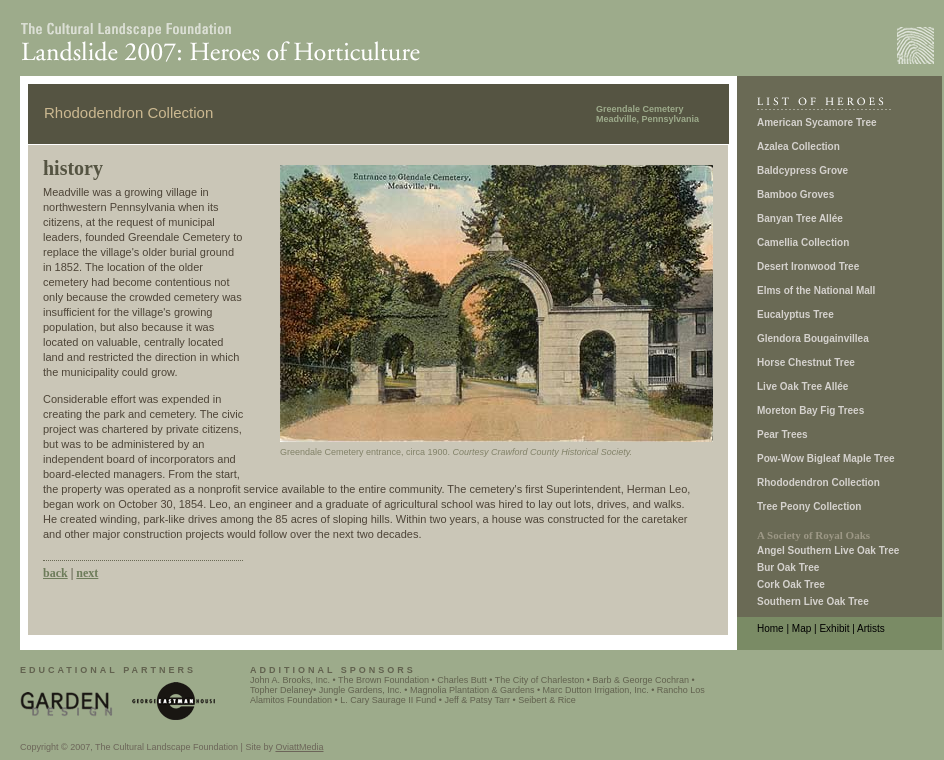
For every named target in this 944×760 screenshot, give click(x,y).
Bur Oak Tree (788, 567)
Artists (871, 628)
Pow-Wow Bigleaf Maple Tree (826, 458)
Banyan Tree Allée (800, 218)
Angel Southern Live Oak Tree (828, 550)
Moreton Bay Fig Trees (810, 410)
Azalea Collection (798, 146)
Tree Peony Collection (809, 506)
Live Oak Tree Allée (802, 386)
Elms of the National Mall (816, 290)
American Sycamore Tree (817, 122)
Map (801, 628)
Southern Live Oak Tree (813, 601)
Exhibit (834, 628)
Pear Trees (782, 434)
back (55, 573)
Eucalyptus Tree (795, 314)
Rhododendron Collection (818, 482)
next (87, 573)
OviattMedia (299, 747)
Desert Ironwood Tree (808, 266)
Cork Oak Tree (791, 584)
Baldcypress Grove (802, 170)
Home (770, 628)
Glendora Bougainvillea (813, 338)
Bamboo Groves (795, 194)
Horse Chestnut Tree (806, 362)
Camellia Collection (803, 242)
